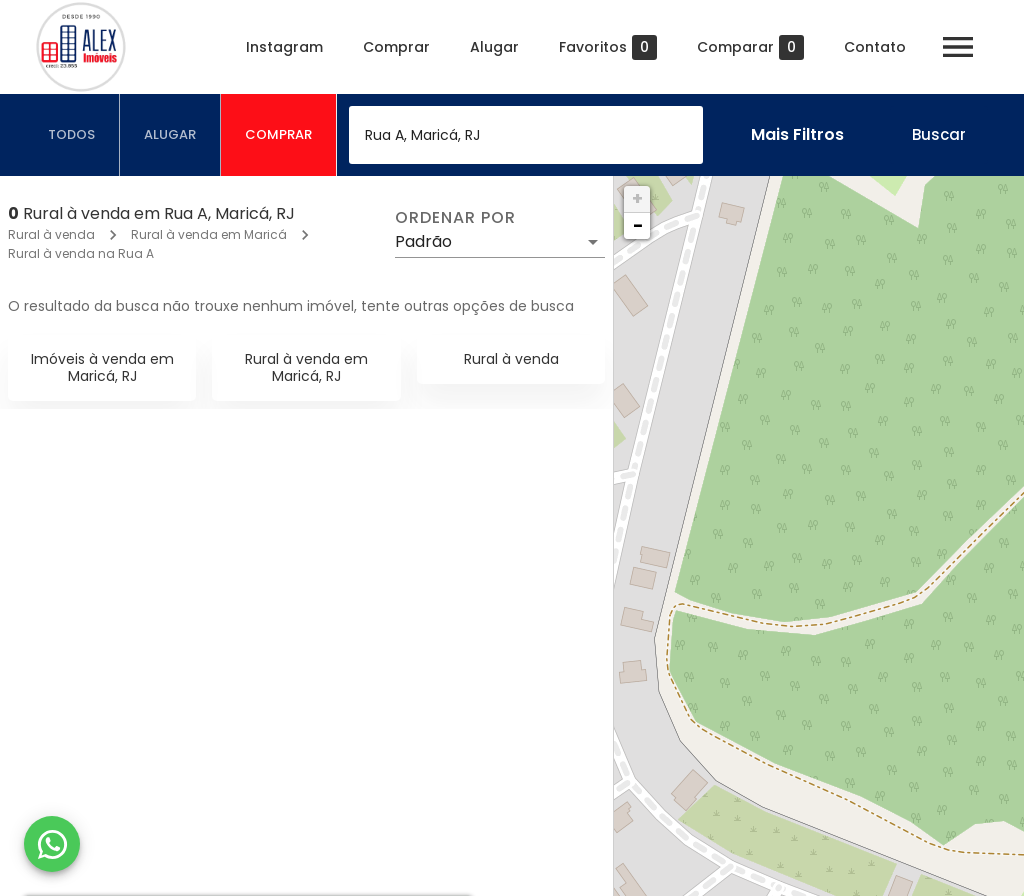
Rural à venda (51, 234)
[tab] (72, 135)
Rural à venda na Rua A (81, 253)
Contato (875, 47)
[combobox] (526, 135)
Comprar (396, 47)
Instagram (284, 47)
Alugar (494, 47)
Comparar (750, 47)
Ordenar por (455, 218)
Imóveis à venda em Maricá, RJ (102, 367)
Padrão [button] (423, 241)
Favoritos (608, 47)
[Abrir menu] (958, 47)
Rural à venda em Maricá (209, 234)
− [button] (638, 225)
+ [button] (637, 198)
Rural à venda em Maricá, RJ (306, 367)
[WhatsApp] (52, 844)
